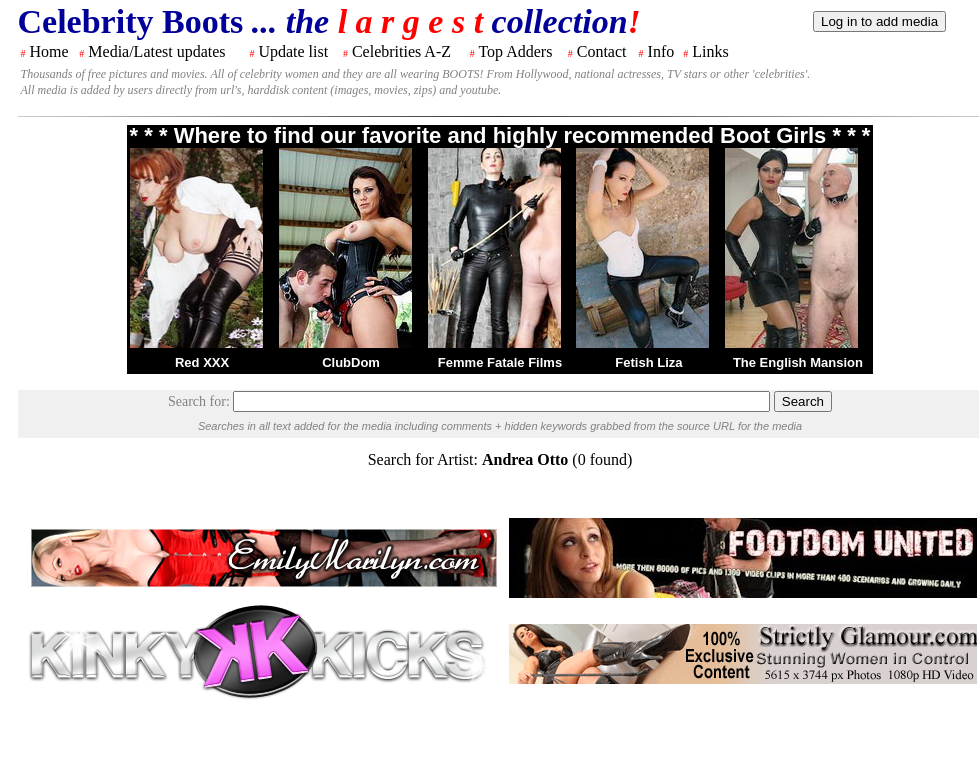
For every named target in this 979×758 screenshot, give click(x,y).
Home (49, 51)
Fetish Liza (648, 362)
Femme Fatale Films (500, 362)
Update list (293, 51)
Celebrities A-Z (401, 51)
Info (661, 51)
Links (710, 51)
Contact (602, 51)
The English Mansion (798, 362)
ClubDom (351, 362)
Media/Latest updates (156, 51)
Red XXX (202, 362)
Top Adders (515, 51)
